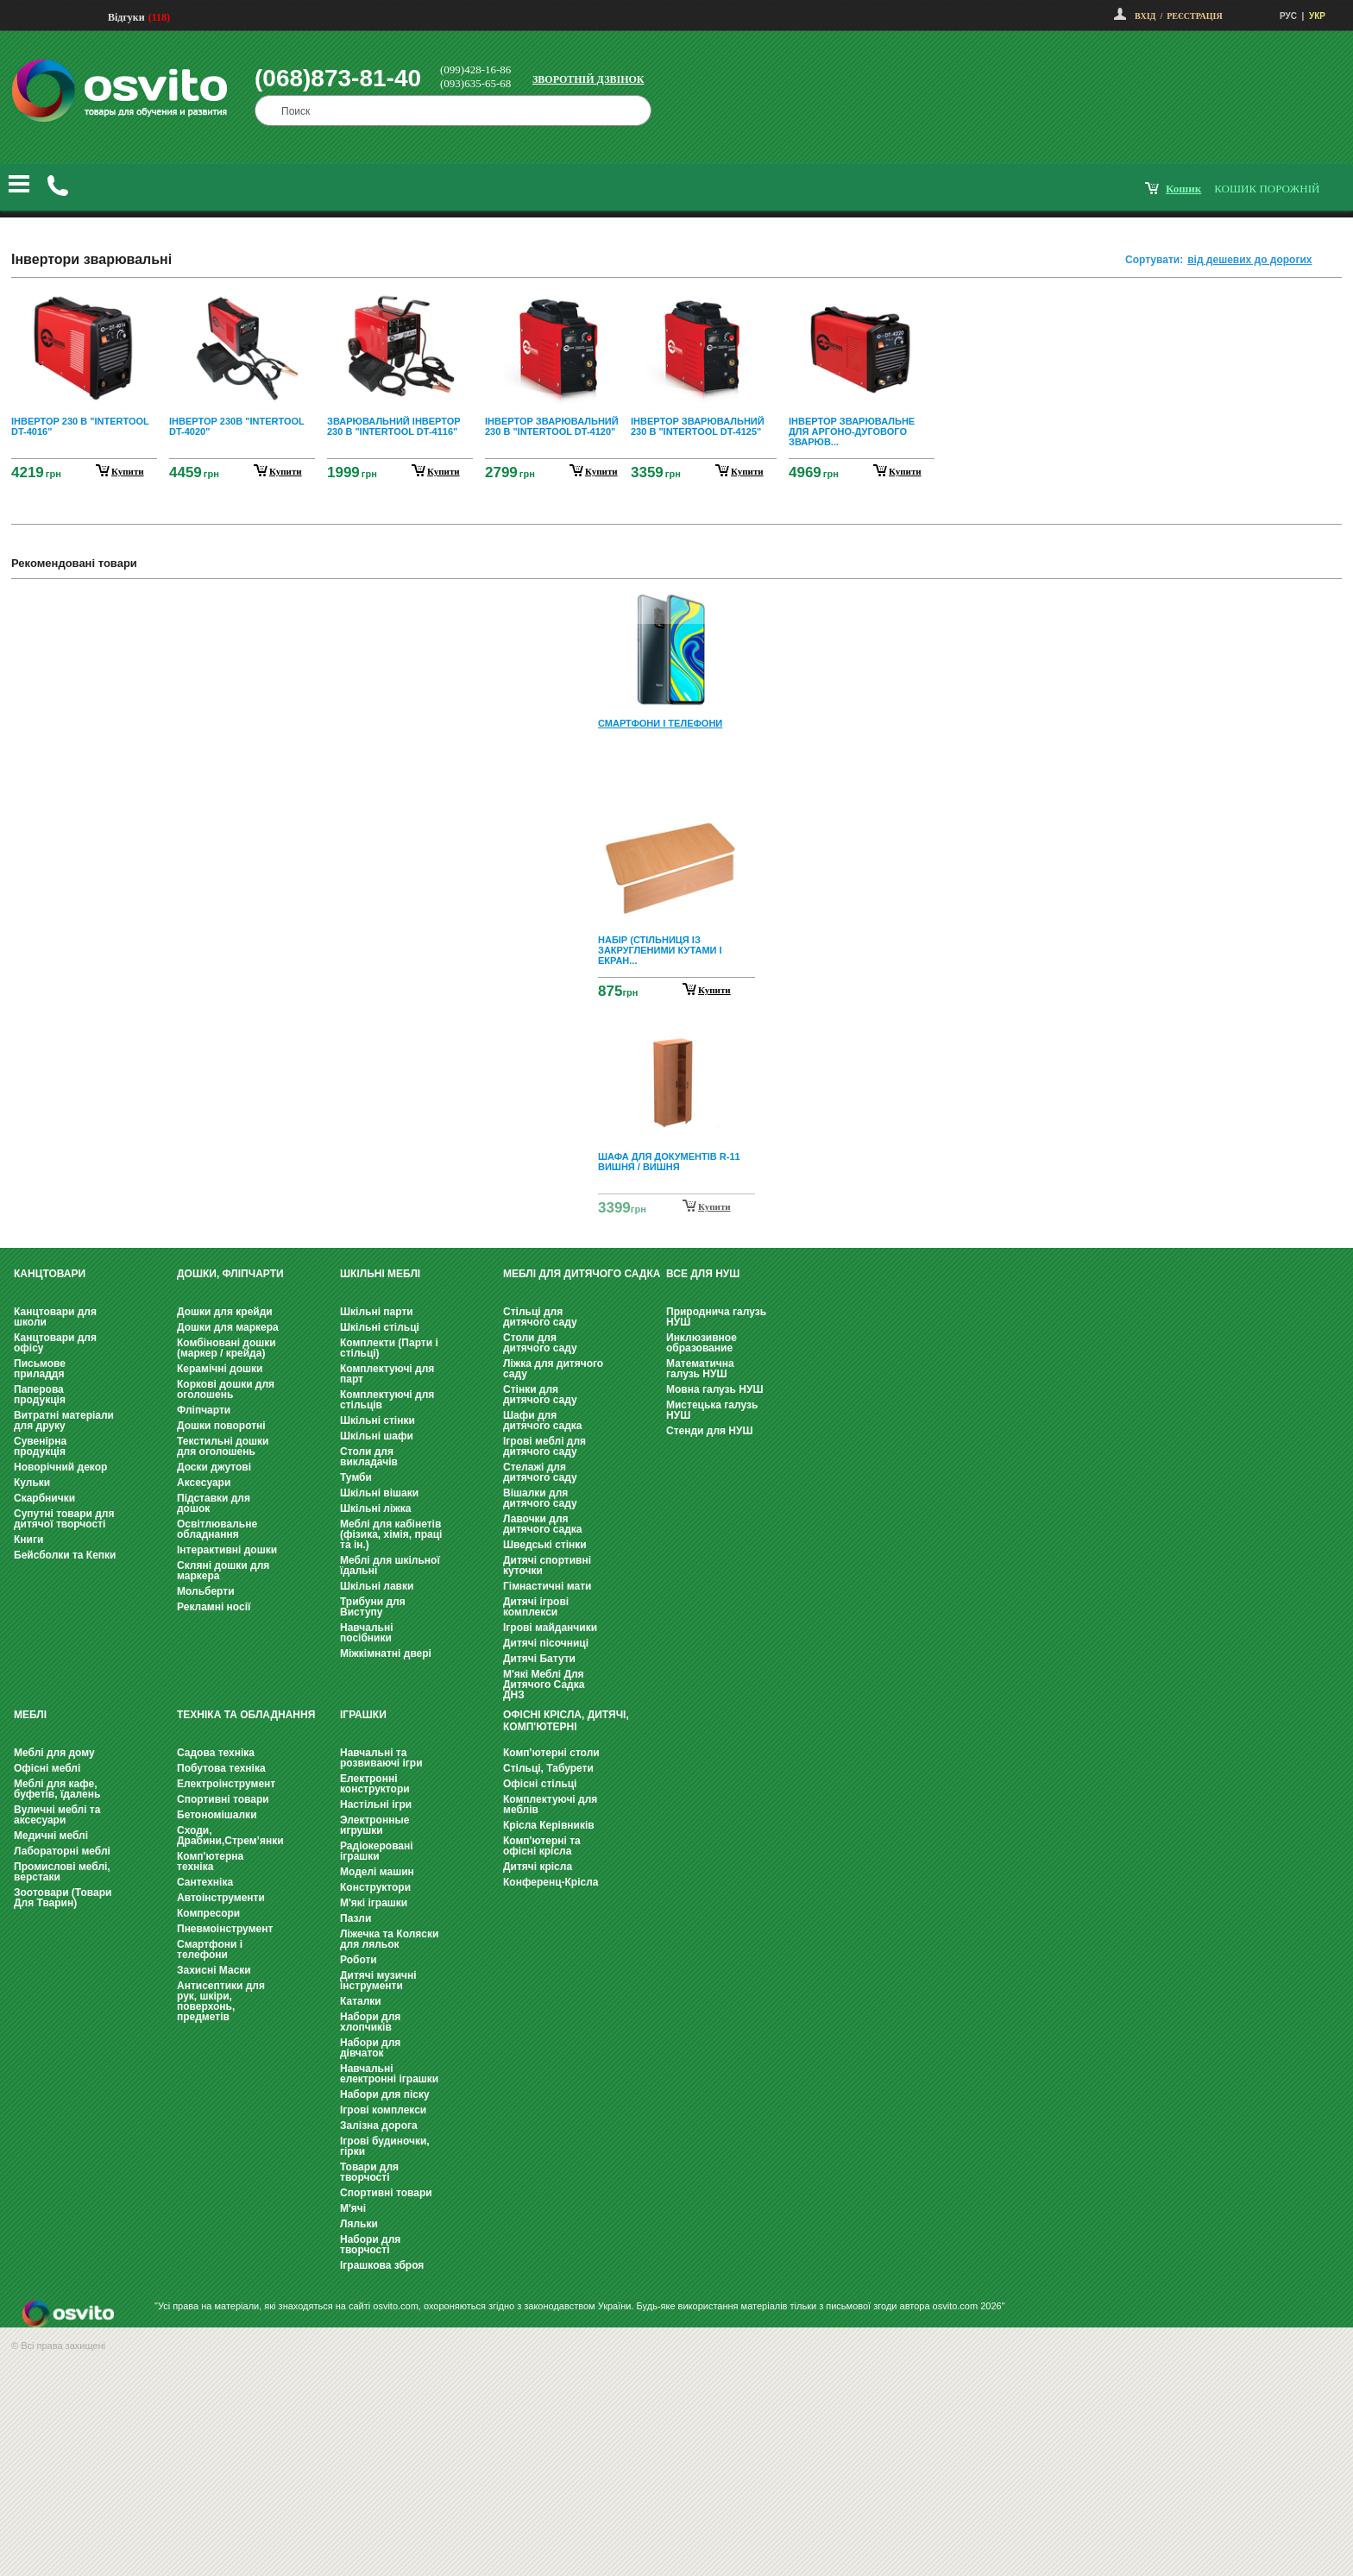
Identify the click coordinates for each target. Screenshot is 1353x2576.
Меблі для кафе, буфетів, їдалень (57, 1789)
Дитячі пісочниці (545, 1643)
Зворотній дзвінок (588, 79)
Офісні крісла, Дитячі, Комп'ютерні (566, 1721)
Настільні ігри (376, 1804)
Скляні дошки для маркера (223, 1570)
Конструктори (375, 1887)
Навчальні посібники (366, 1633)
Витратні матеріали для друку (64, 1420)
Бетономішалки (217, 1815)
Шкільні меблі (380, 1274)
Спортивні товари (223, 1799)
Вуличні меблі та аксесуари (57, 1815)
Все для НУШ (702, 1274)
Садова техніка (216, 1753)
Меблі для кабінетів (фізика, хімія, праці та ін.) (391, 1534)
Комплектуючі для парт (387, 1374)
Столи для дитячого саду (540, 1343)
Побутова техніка (221, 1768)
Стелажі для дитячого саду (540, 1472)
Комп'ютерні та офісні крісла (542, 1846)
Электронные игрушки (374, 1825)
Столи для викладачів (369, 1456)
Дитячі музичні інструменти (378, 1980)
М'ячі (353, 2208)
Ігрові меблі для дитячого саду (544, 1446)
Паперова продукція (40, 1394)
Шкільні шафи (376, 1436)
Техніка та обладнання (246, 1715)
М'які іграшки (373, 1903)
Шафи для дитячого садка (542, 1420)
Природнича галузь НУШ (716, 1317)
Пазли (355, 1918)
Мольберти (206, 1591)
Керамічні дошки (219, 1369)
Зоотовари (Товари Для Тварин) (62, 1897)
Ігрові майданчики (550, 1628)
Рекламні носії (213, 1607)
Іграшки (363, 1715)
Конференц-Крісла (551, 1882)
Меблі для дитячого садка (581, 1274)
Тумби (356, 1477)
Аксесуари (203, 1483)
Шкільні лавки (376, 1586)
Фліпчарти (203, 1410)
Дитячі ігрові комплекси (536, 1607)
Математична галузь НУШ (700, 1368)
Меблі (30, 1715)
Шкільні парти (376, 1312)
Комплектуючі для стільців (387, 1400)
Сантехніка (205, 1882)
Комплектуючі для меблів (550, 1804)
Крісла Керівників (549, 1825)
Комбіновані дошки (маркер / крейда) (226, 1348)
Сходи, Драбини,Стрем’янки (230, 1835)
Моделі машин (377, 1872)
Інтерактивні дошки (227, 1550)
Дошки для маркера (228, 1327)
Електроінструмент (226, 1784)
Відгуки (126, 17)
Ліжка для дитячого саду (553, 1368)
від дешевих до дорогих (1249, 260)
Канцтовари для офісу (55, 1343)
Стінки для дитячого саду (540, 1394)
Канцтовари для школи (55, 1317)
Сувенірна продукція (40, 1446)
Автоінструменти (221, 1898)
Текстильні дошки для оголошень (222, 1446)
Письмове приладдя (40, 1368)
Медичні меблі (51, 1836)
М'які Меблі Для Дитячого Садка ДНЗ (543, 1684)
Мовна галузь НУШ (714, 1389)
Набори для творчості (370, 2244)
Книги (28, 1540)
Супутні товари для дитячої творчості (64, 1519)
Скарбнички (44, 1498)
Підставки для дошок (213, 1503)
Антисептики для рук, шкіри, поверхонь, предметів (221, 2001)
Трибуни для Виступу (373, 1607)
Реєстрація (1194, 16)
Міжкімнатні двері (385, 1653)
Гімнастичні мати (547, 1586)
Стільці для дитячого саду (540, 1317)
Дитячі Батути (539, 1659)
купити (127, 471)
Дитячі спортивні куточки (547, 1565)
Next (676, 1207)
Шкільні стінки (377, 1420)
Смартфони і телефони (209, 1949)
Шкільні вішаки (379, 1493)
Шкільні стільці (379, 1327)
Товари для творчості (369, 2172)
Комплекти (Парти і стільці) (389, 1348)
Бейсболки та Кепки (65, 1555)
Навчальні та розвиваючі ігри (381, 1758)
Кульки (32, 1483)
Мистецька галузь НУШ (712, 1410)
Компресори (208, 1913)
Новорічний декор (60, 1467)
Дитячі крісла (537, 1867)
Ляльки (359, 2224)
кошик (1183, 188)
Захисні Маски (214, 1970)
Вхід (1145, 16)
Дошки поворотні (221, 1426)
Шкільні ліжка (375, 1508)
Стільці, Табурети (548, 1768)
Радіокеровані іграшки (376, 1851)
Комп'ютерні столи (551, 1753)
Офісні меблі (47, 1768)
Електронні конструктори (375, 1784)
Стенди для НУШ (709, 1431)
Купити (714, 990)
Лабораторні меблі (62, 1851)
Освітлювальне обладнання (217, 1529)
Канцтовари (49, 1274)
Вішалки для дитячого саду (540, 1498)
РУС (1288, 16)
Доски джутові (214, 1467)
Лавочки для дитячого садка (542, 1524)
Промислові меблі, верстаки (62, 1872)
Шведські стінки (545, 1545)
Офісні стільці (539, 1784)
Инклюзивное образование (701, 1343)
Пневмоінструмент (225, 1929)
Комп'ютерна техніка (210, 1861)
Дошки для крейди (225, 1312)
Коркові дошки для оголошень (225, 1389)
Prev (673, 604)
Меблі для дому (54, 1753)
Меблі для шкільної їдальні (390, 1565)
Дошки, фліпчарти (230, 1274)
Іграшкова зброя (382, 2265)
